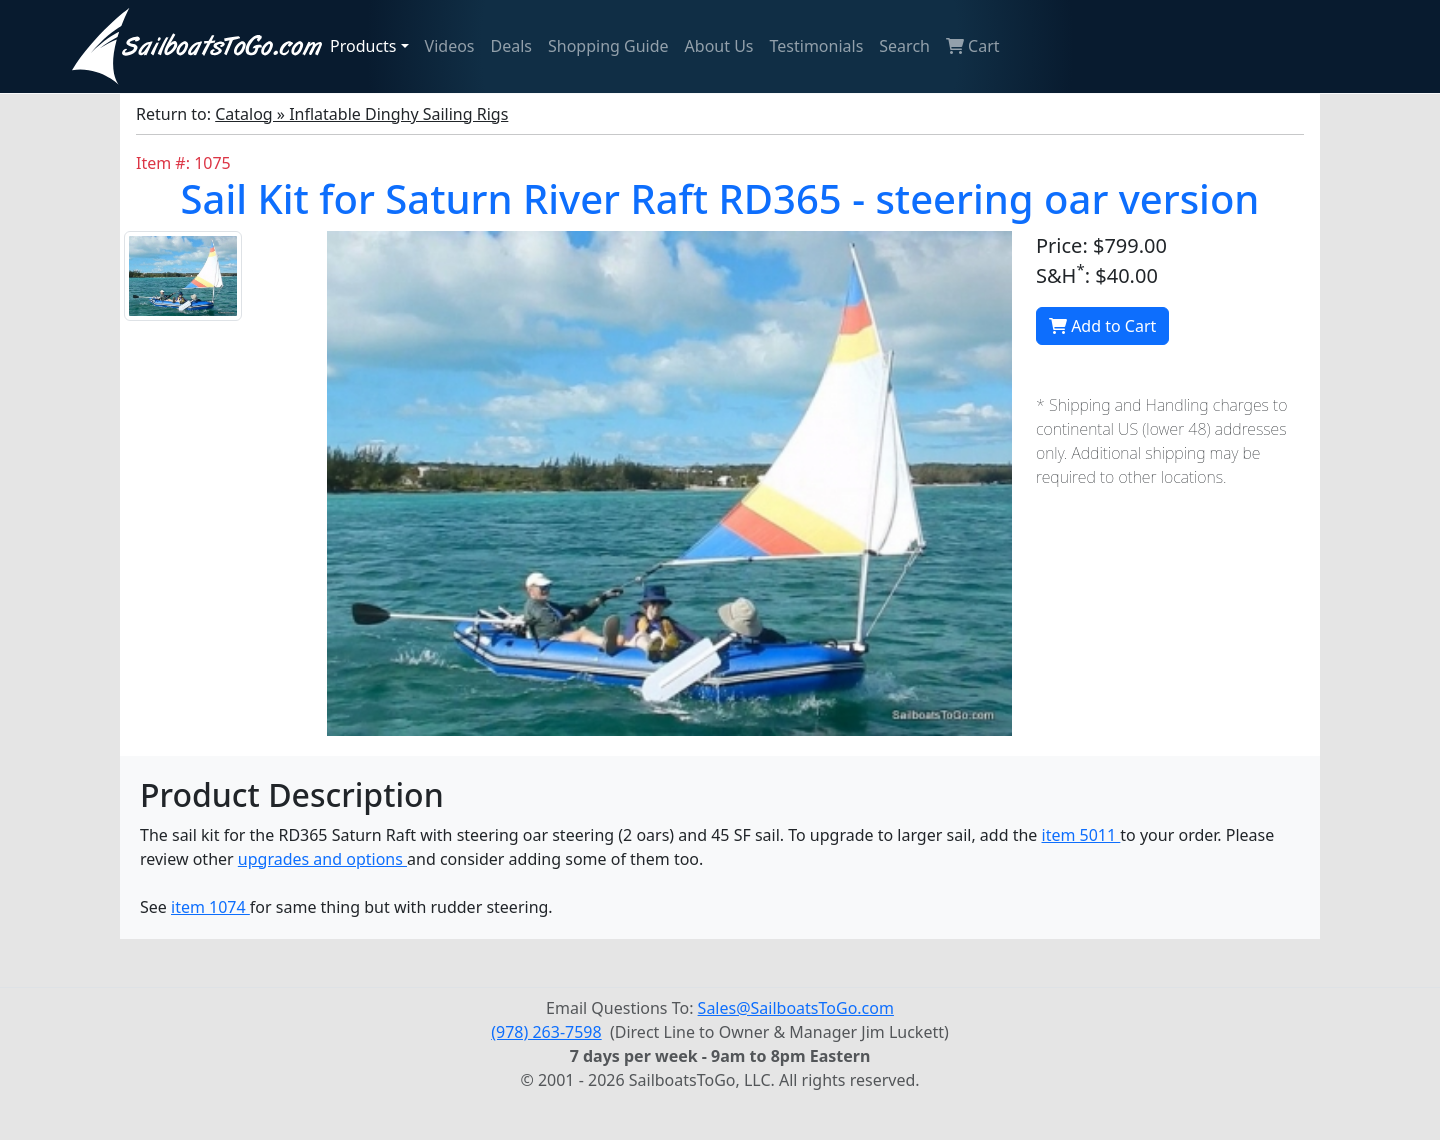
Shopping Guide (608, 46)
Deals (511, 46)
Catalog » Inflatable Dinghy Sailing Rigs (361, 114)
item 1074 (210, 907)
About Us (719, 46)
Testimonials (817, 46)
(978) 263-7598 (546, 1032)
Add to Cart (1102, 326)
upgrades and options (322, 859)
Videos (450, 46)
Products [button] (363, 46)
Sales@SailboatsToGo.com (796, 1008)
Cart (973, 46)
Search (904, 46)
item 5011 (1081, 835)
